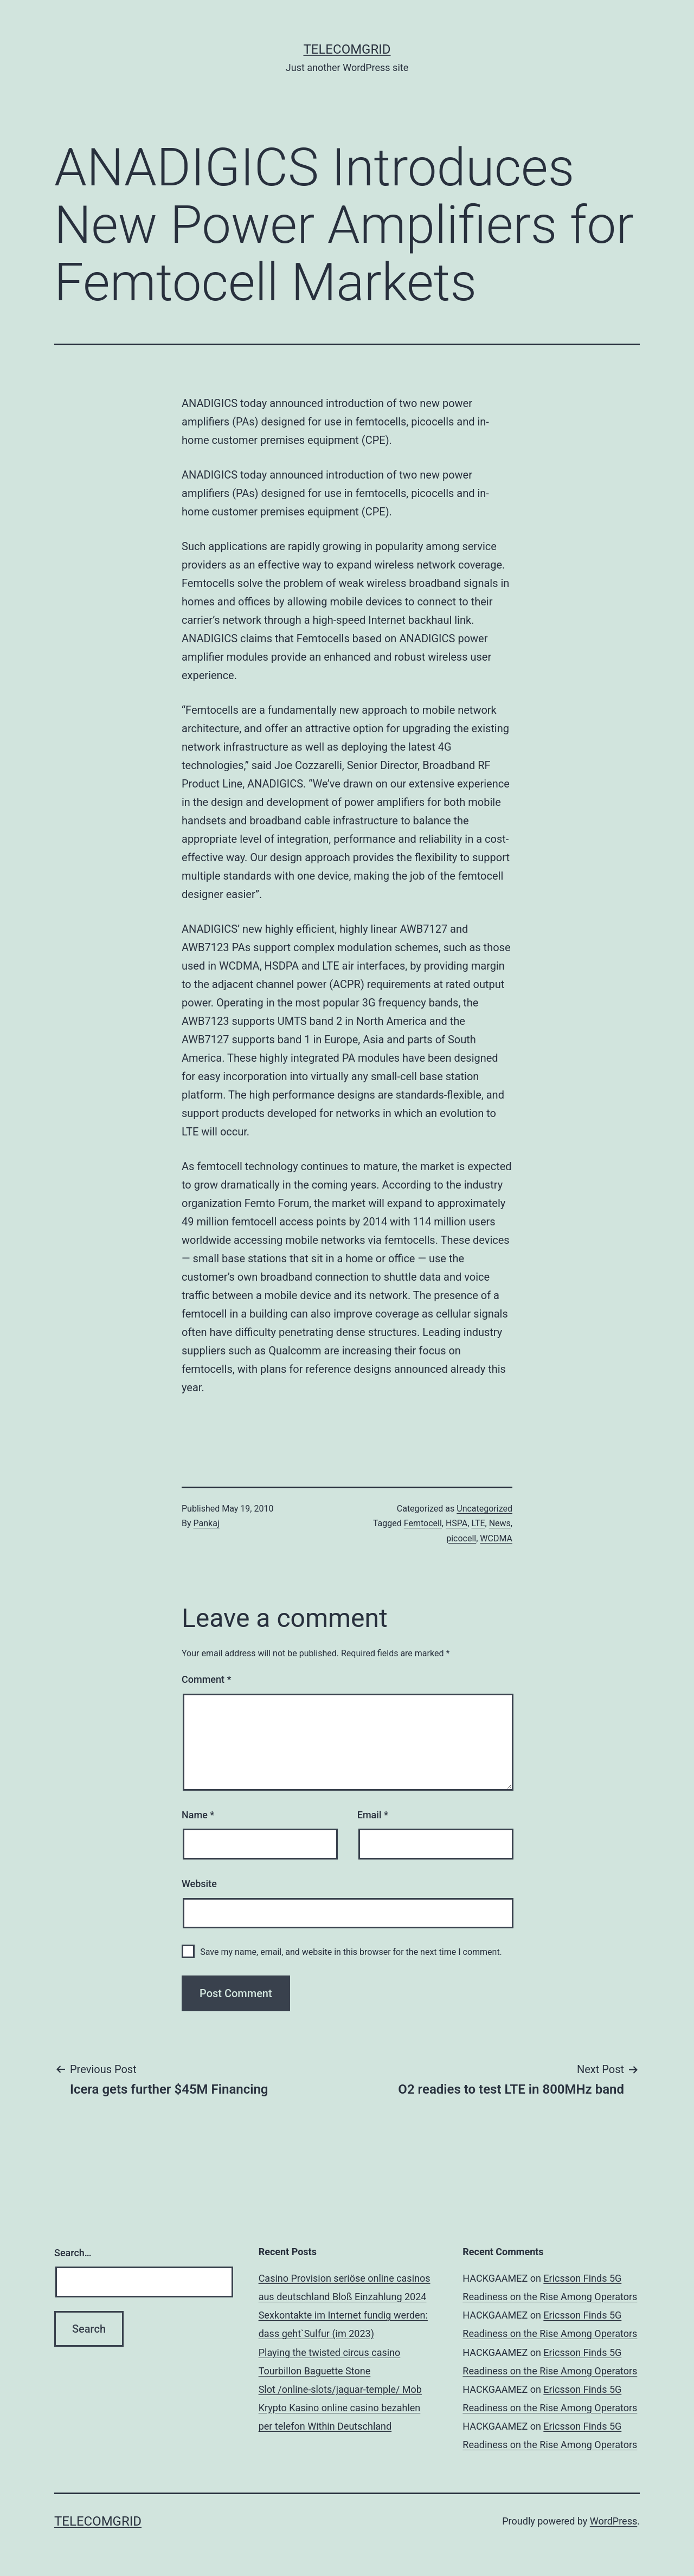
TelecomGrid (346, 49)
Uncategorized (484, 1508)
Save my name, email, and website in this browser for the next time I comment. (351, 1952)
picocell (461, 1538)
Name (198, 1814)
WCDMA (496, 1538)
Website (199, 1883)
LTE (478, 1523)
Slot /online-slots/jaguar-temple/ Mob (340, 2389)
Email (372, 1814)
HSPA (456, 1523)
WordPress (613, 2521)
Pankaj (207, 1523)
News (500, 1523)
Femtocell (423, 1523)
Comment (206, 1679)
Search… (73, 2252)
